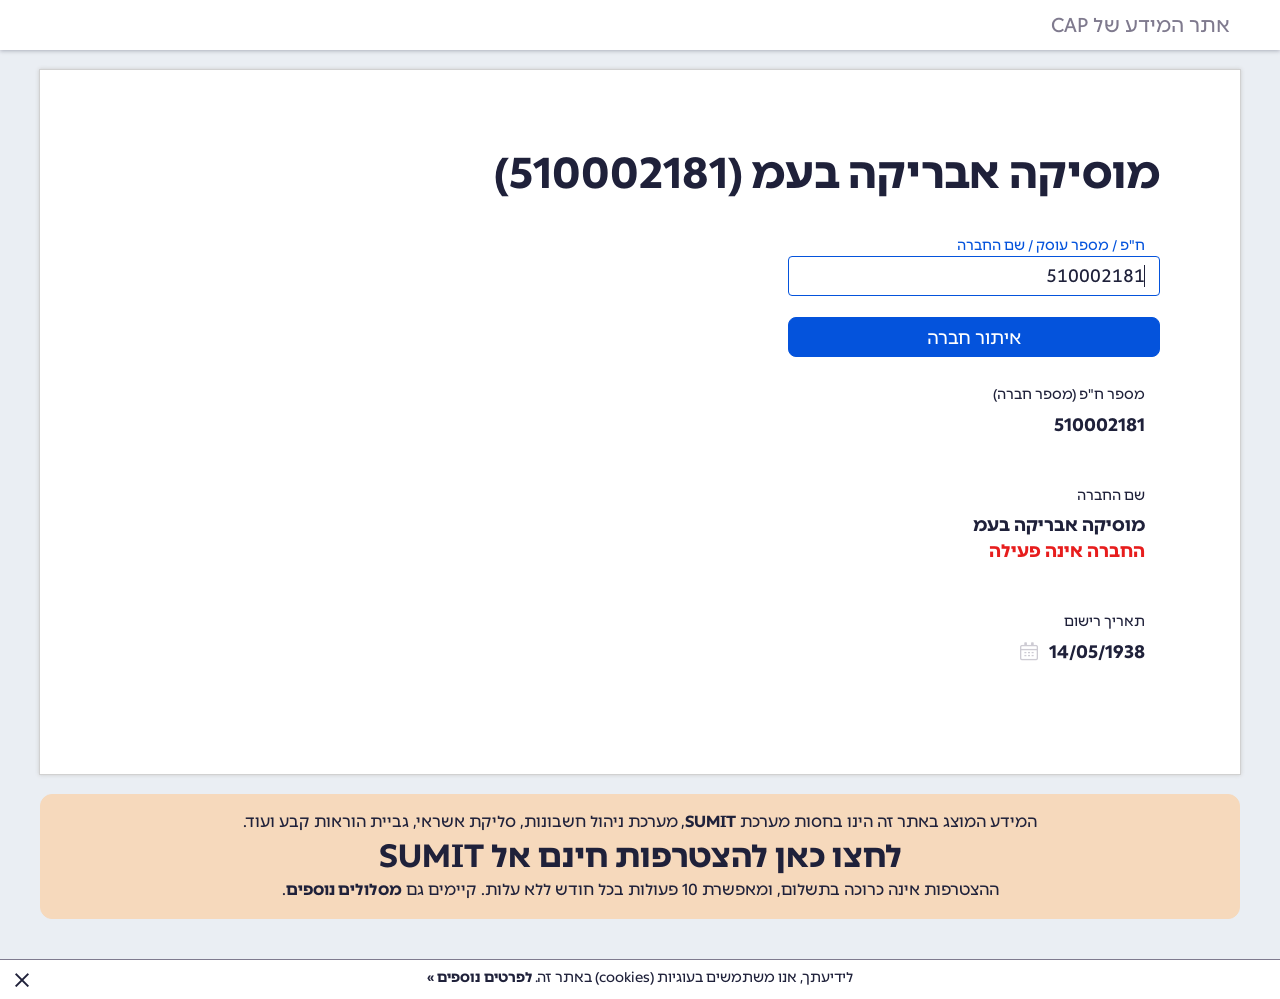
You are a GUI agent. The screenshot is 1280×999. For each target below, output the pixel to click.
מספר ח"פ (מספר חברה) (1069, 394)
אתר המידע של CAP (1140, 25)
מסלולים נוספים (344, 889)
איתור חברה (974, 338)
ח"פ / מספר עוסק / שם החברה (1051, 245)
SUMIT (710, 821)
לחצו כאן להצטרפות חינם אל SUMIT (640, 856)
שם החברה (1111, 495)
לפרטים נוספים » (479, 977)
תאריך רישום (1104, 621)
